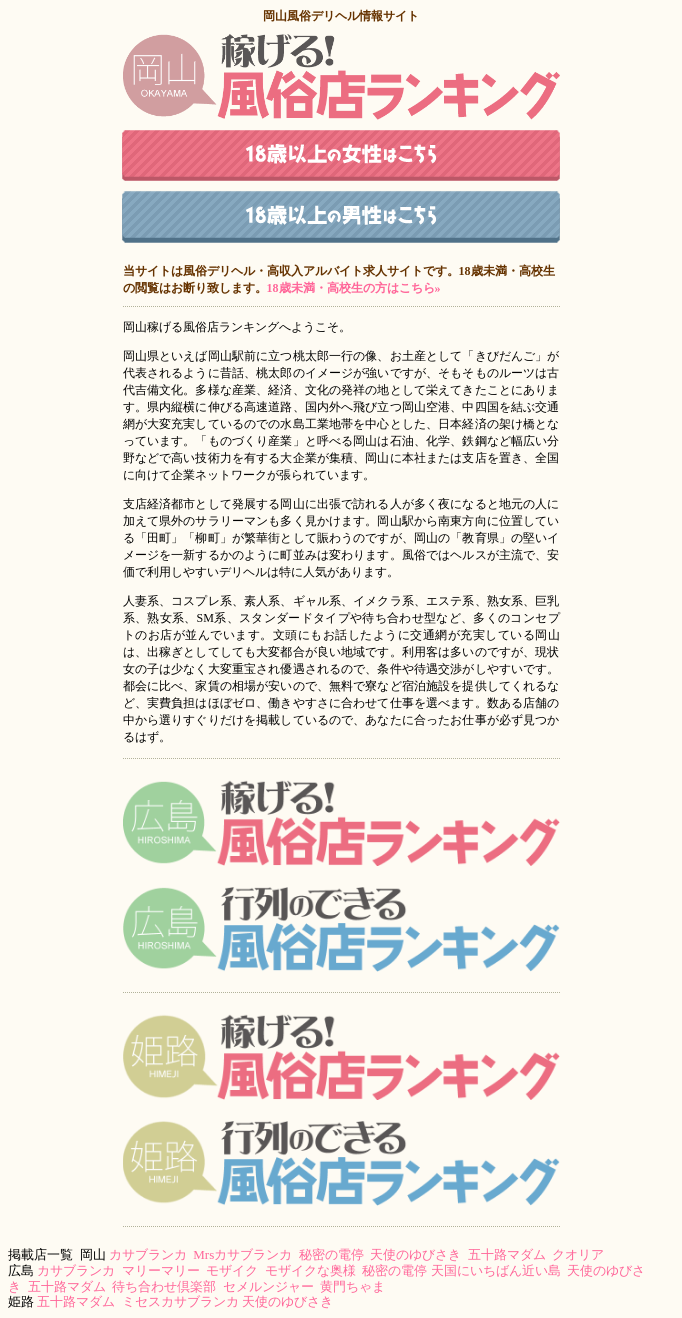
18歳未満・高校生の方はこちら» (354, 288)
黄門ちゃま (352, 1286)
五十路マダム (507, 1254)
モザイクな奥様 (310, 1270)
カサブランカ (148, 1254)
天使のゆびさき (415, 1254)
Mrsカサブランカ (242, 1254)
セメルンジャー (268, 1286)
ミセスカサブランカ (180, 1301)
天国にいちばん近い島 (496, 1270)
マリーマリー (161, 1270)
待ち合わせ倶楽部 (164, 1286)
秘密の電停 (331, 1254)
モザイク (232, 1270)
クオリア (578, 1254)
